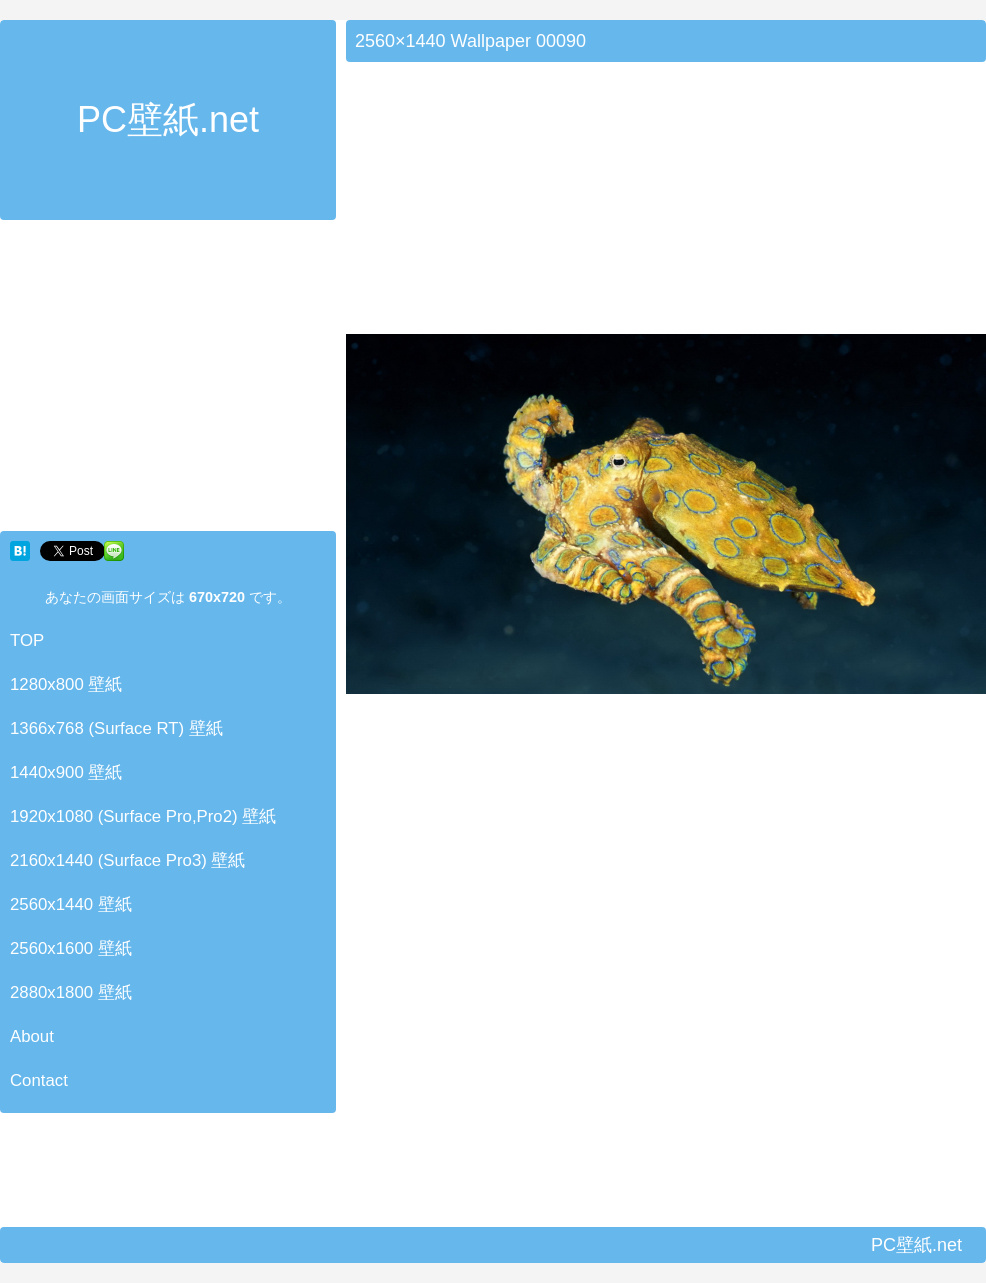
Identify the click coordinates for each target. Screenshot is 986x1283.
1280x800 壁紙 (66, 684)
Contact (39, 1080)
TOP (27, 640)
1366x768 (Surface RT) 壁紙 (116, 728)
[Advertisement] (168, 380)
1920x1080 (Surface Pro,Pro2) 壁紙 (143, 816)
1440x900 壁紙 (66, 772)
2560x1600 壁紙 (71, 948)
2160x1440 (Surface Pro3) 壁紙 (128, 860)
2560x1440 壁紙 (71, 904)
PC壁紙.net (168, 119)
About (32, 1036)
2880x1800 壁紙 (71, 992)
